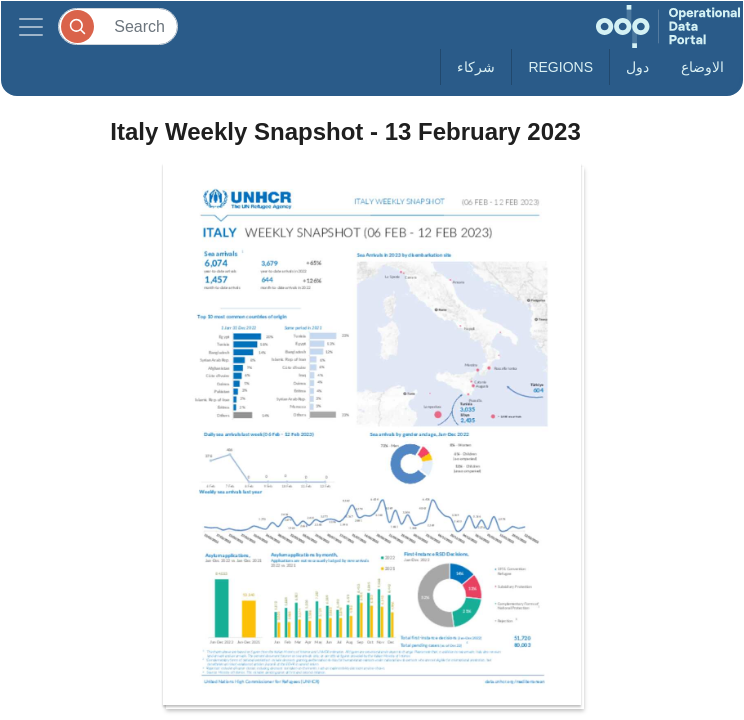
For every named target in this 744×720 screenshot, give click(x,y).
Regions (560, 67)
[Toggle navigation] (31, 26)
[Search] (118, 26)
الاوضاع (702, 67)
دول (637, 67)
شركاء (476, 67)
